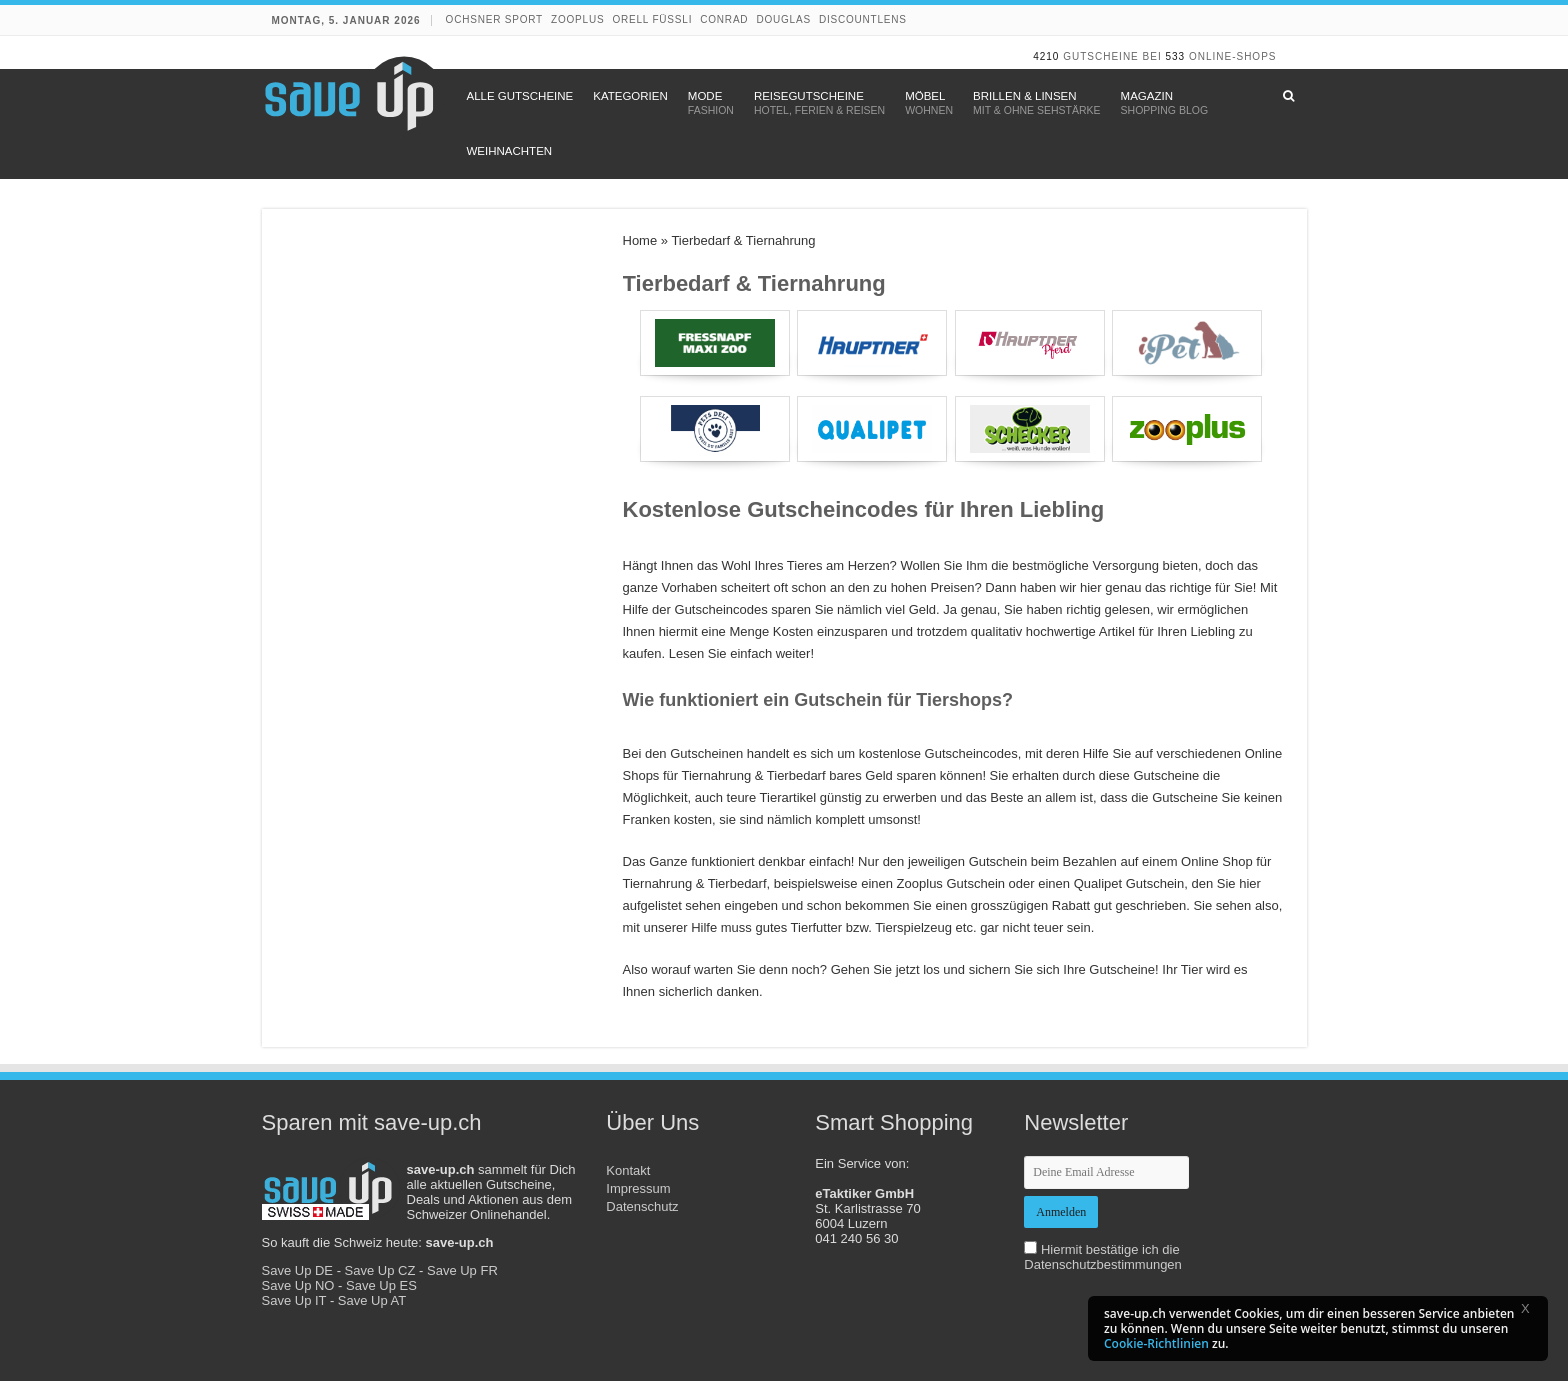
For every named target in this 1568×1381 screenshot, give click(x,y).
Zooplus (577, 19)
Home (640, 240)
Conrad (724, 19)
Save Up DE (298, 1270)
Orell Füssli (652, 19)
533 (1175, 56)
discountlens (863, 19)
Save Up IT (294, 1300)
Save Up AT (372, 1300)
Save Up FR (462, 1270)
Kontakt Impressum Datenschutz (642, 1188)
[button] (1532, 1312)
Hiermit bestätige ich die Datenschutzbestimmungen (1103, 1257)
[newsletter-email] (1106, 1172)
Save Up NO (298, 1285)
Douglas (783, 19)
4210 (1046, 56)
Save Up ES (381, 1285)
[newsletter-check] (1030, 1247)
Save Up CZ (380, 1270)
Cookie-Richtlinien (1156, 1343)
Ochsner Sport (494, 19)
